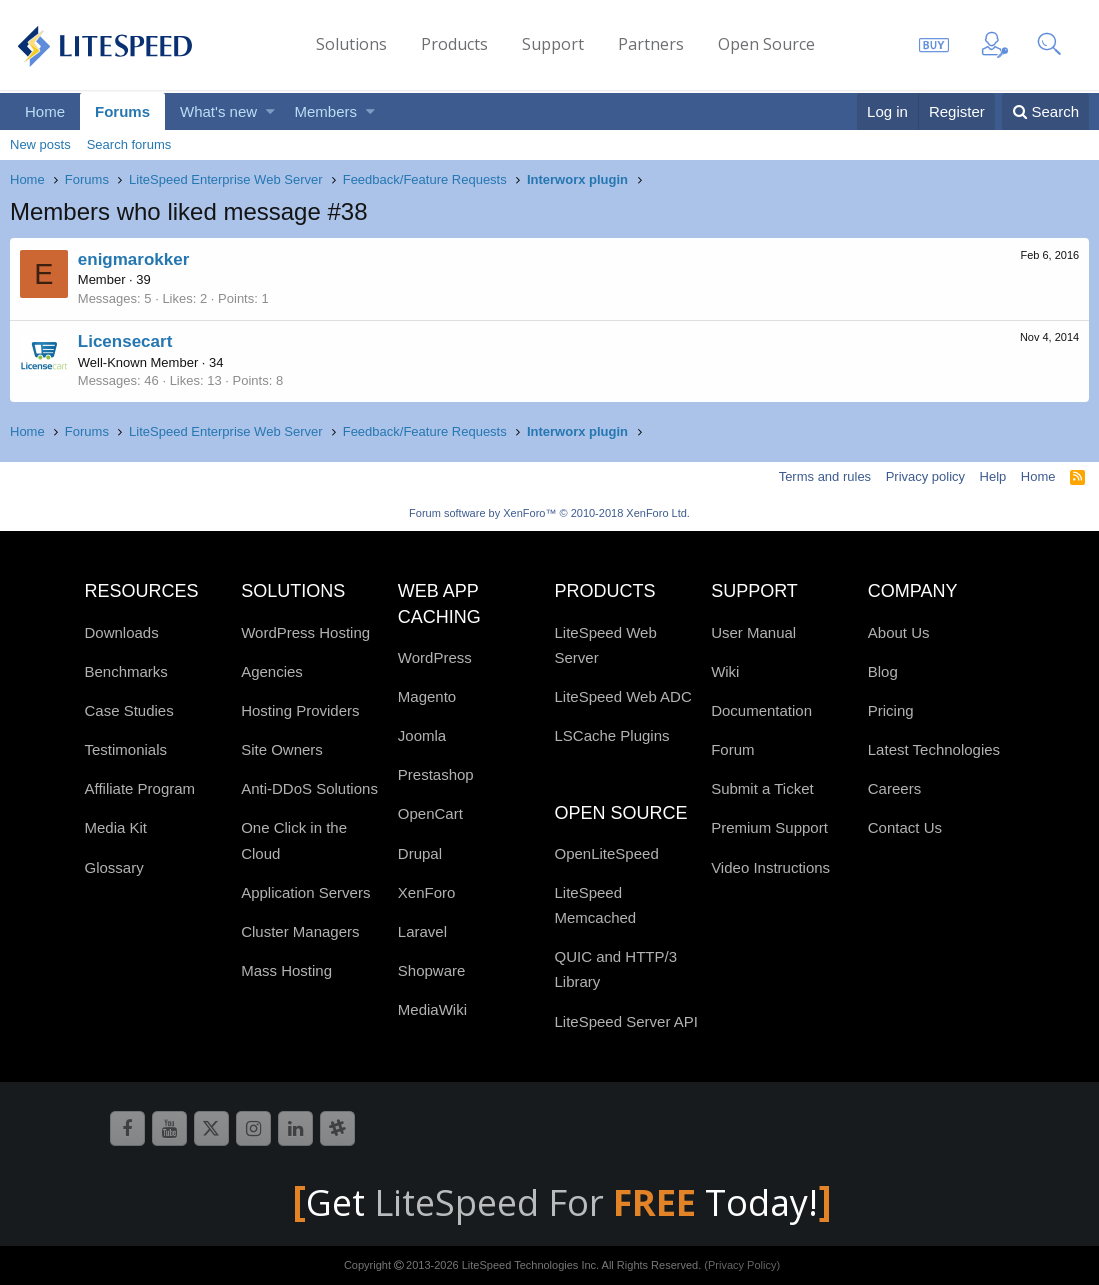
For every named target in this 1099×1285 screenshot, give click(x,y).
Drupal (420, 853)
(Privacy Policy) (742, 1265)
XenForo (427, 892)
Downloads (122, 632)
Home (45, 111)
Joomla (422, 735)
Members (326, 111)
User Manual (753, 632)
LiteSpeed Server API (625, 1021)
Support (553, 44)
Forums (122, 111)
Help (993, 476)
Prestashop (436, 774)
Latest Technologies (934, 749)
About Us (899, 632)
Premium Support (769, 827)
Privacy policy (925, 476)
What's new (218, 111)
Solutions (351, 44)
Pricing (891, 710)
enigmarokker (134, 259)
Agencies (272, 671)
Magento (427, 696)
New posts (40, 144)
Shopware (432, 970)
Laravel (422, 931)
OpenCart (430, 813)
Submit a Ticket (762, 788)
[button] (270, 111)
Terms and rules (825, 476)
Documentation (761, 710)
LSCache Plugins (611, 735)
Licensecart (125, 341)
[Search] (1045, 111)
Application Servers (305, 892)
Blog (883, 671)
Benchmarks (126, 671)
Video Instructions (770, 867)
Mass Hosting (286, 970)
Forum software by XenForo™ (549, 513)
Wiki (725, 671)
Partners (651, 44)
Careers (894, 788)
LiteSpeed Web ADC (622, 696)
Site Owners (282, 749)
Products (454, 44)
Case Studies (129, 710)
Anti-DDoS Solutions (309, 788)
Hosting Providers (300, 710)
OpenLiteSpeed (606, 853)
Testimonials (126, 749)
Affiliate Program (140, 788)
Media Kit (116, 827)
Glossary (114, 867)
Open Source (766, 44)
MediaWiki (432, 1009)
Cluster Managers (300, 931)
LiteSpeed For (539, 1202)
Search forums (129, 144)
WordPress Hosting (305, 632)
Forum (732, 749)
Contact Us (905, 827)
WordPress (435, 657)
